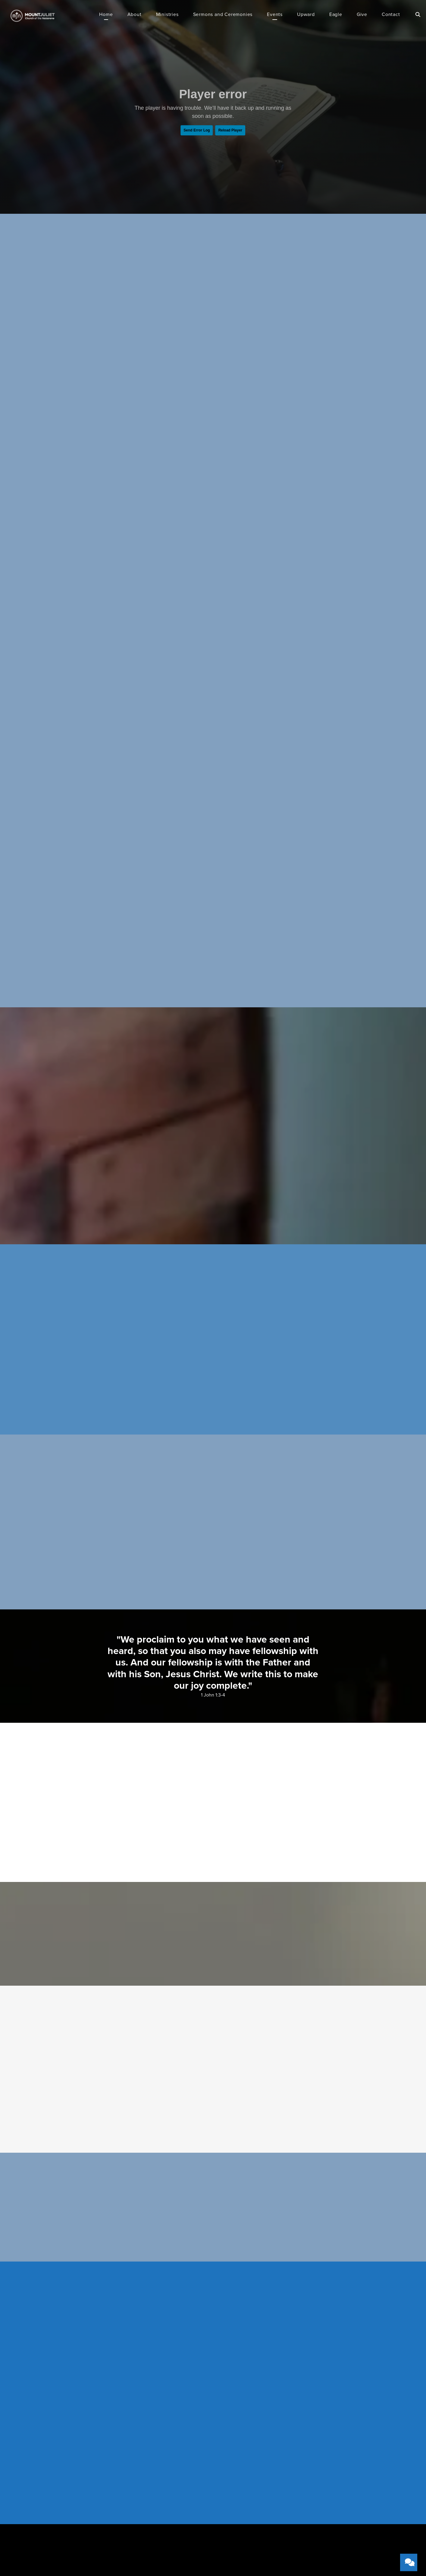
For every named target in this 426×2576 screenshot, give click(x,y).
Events (275, 15)
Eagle (335, 15)
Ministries (167, 15)
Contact (391, 15)
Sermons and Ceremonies (223, 15)
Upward (306, 15)
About (134, 15)
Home (106, 15)
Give (362, 15)
